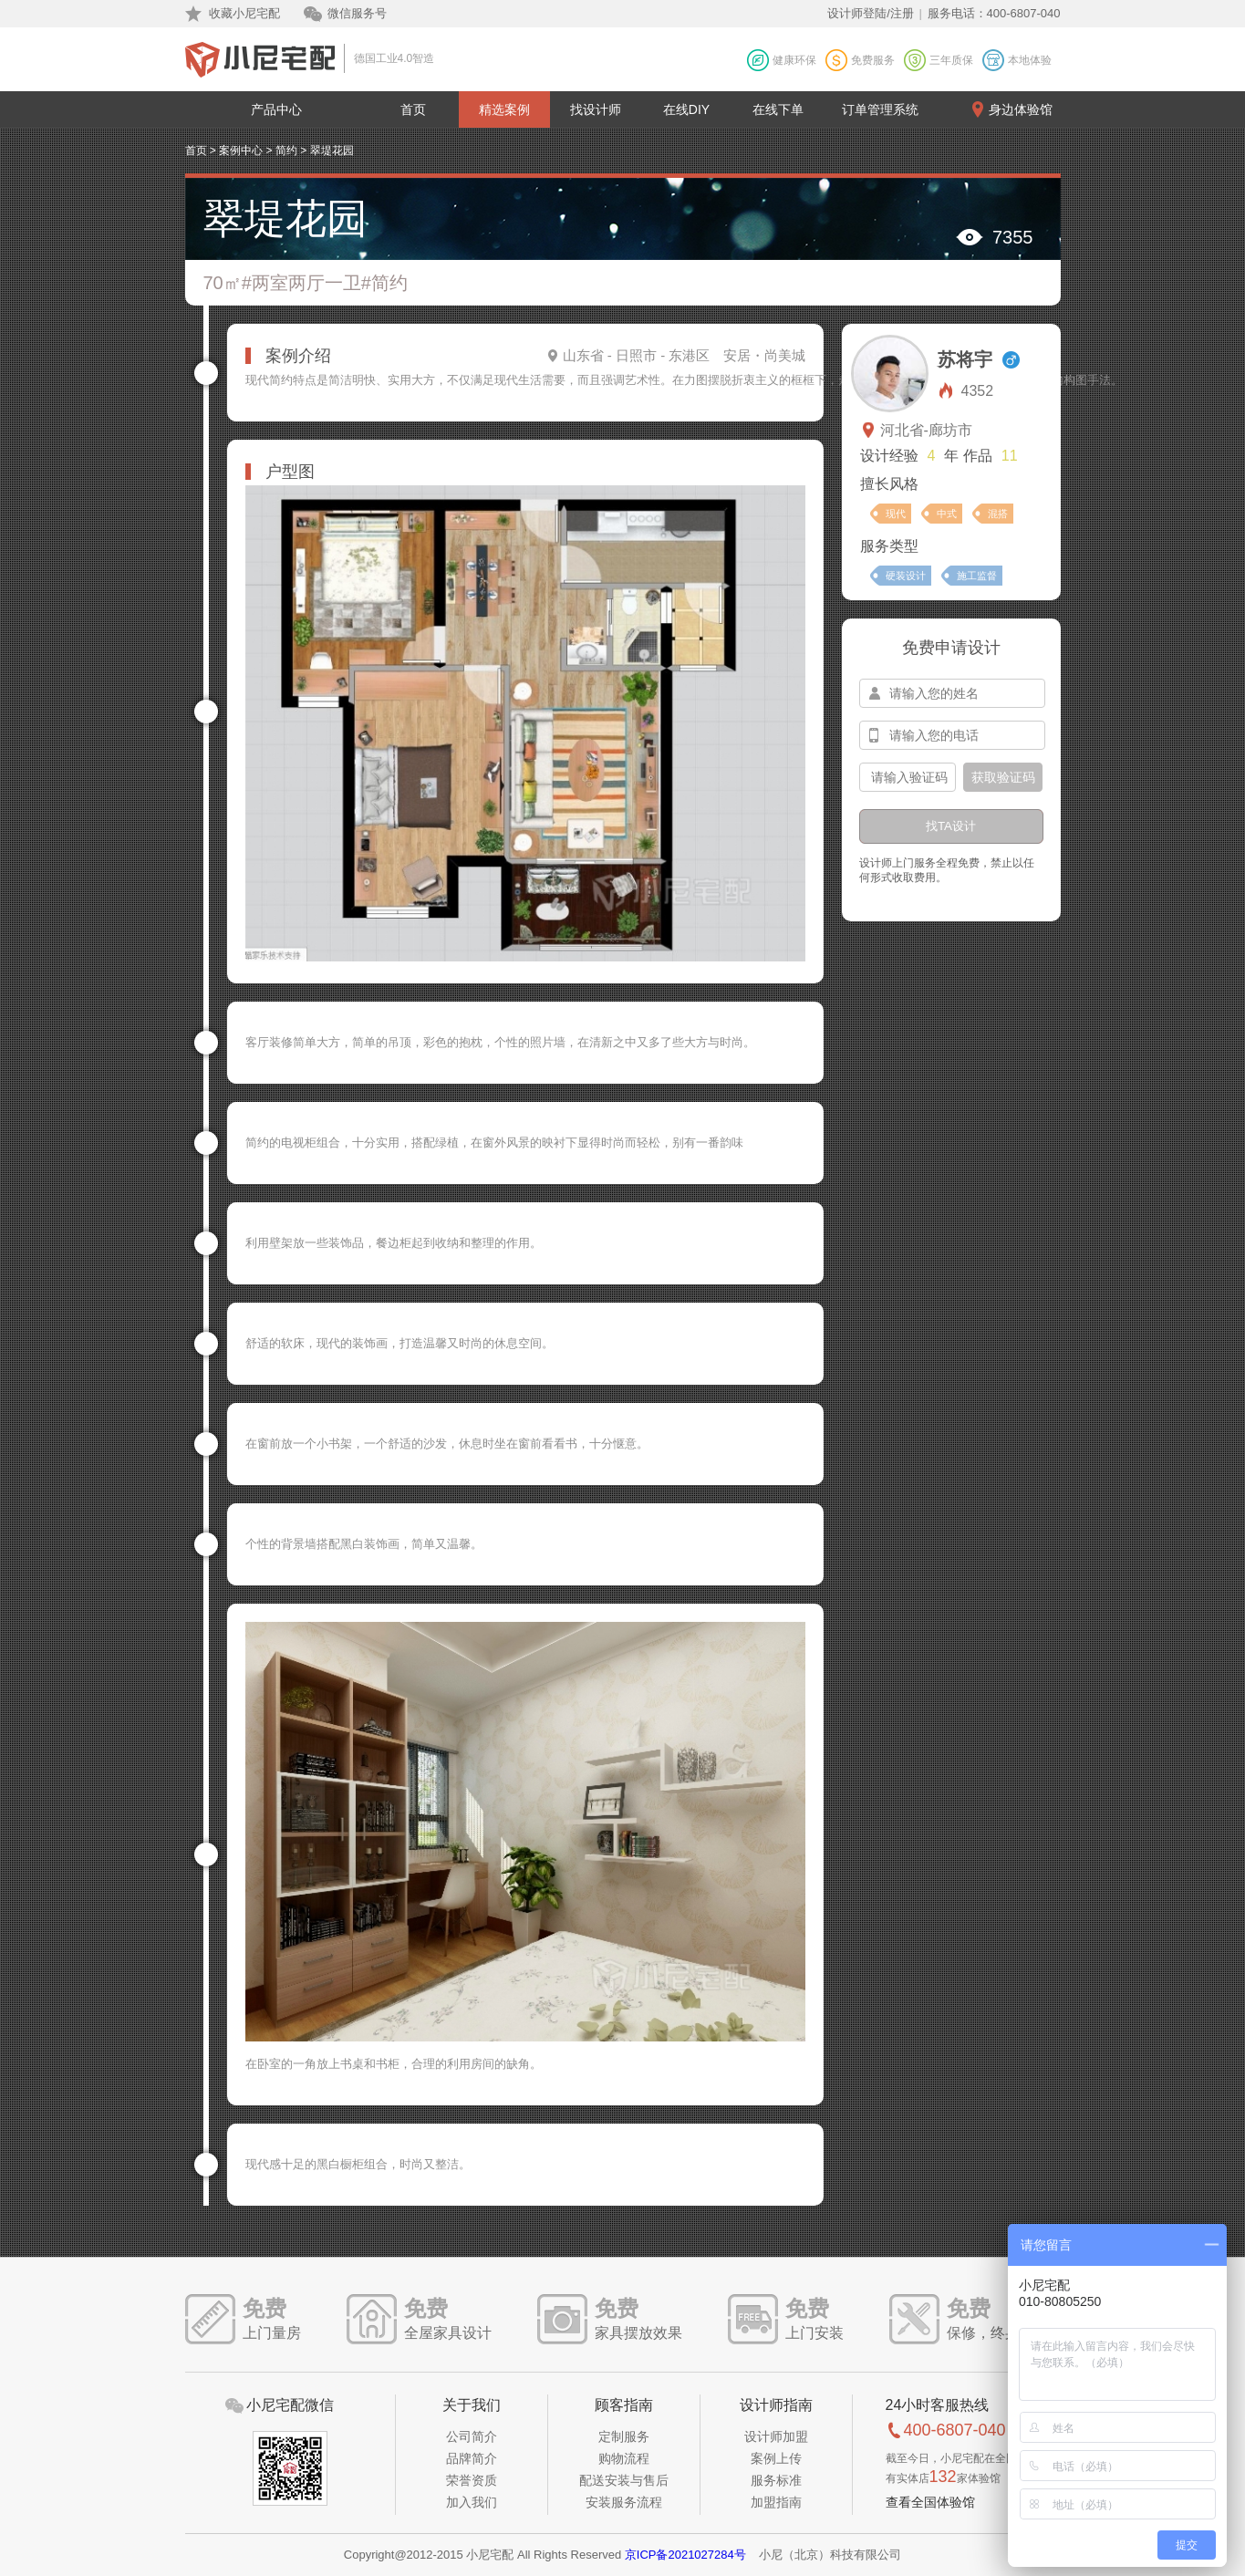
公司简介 (471, 2436)
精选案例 (504, 109)
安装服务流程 (624, 2502)
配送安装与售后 (624, 2480)
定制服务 (623, 2436)
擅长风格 (889, 484)
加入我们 (471, 2502)
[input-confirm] (907, 777)
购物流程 (623, 2458)
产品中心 (276, 109)
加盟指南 (776, 2502)
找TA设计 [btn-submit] (951, 826)
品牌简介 (471, 2458)
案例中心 (241, 150)
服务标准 (776, 2480)
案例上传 (776, 2458)
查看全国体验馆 (930, 2502)
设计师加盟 (776, 2436)
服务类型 (889, 546)
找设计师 (595, 109)
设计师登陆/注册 (870, 13)
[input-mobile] (952, 735)
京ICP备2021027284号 (685, 2554)
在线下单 (778, 109)
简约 (286, 150)
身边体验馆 (1021, 109)
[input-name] (952, 693)
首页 (413, 109)
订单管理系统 (880, 109)
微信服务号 (357, 13)
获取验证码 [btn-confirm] (1003, 777)
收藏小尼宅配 (244, 13)
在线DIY (686, 109)
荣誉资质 (471, 2480)
